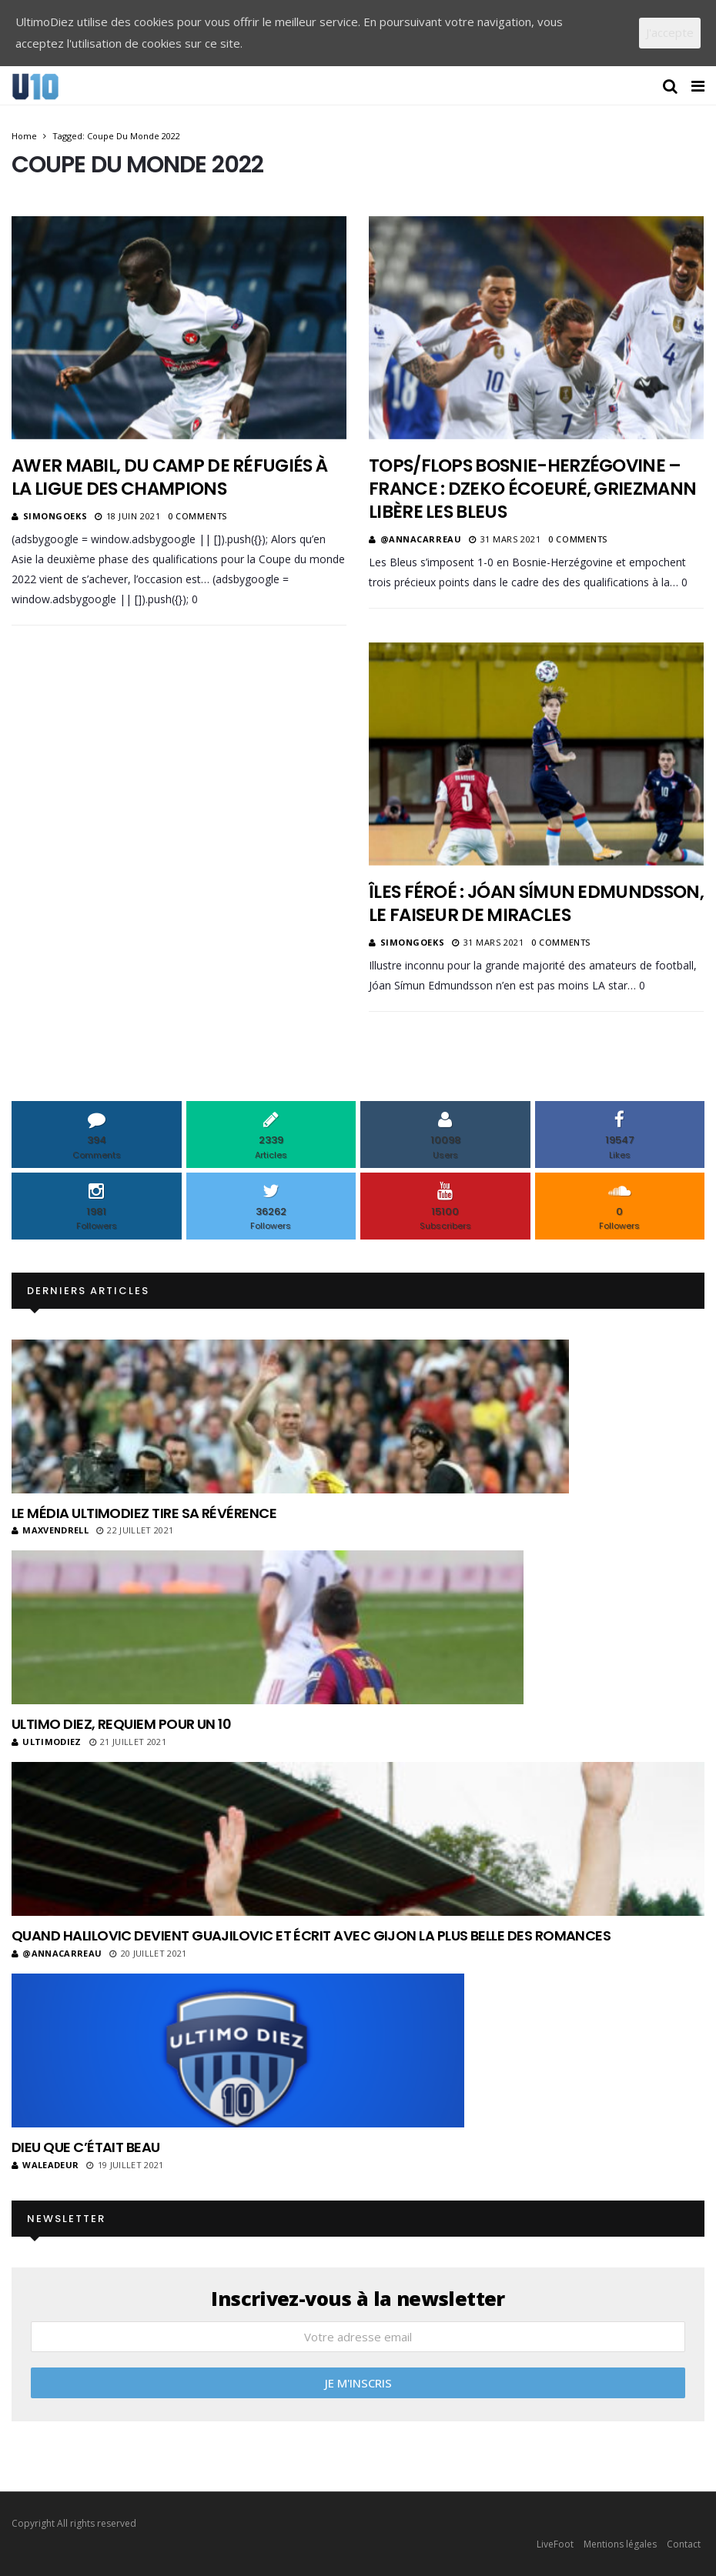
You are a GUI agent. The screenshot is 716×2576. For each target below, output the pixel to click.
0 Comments (197, 516)
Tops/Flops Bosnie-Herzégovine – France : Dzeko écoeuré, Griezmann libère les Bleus (532, 488)
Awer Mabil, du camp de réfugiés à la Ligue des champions (169, 477)
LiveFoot (555, 2544)
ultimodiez (47, 1741)
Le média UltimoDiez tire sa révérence (144, 1513)
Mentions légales (620, 2544)
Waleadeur (45, 2165)
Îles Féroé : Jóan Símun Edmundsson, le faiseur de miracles (536, 903)
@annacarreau (421, 539)
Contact (684, 2544)
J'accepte (670, 32)
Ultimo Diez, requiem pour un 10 (121, 1723)
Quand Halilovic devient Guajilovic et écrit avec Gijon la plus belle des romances (311, 1935)
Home (24, 136)
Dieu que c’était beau (86, 2147)
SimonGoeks (55, 516)
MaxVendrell (50, 1530)
